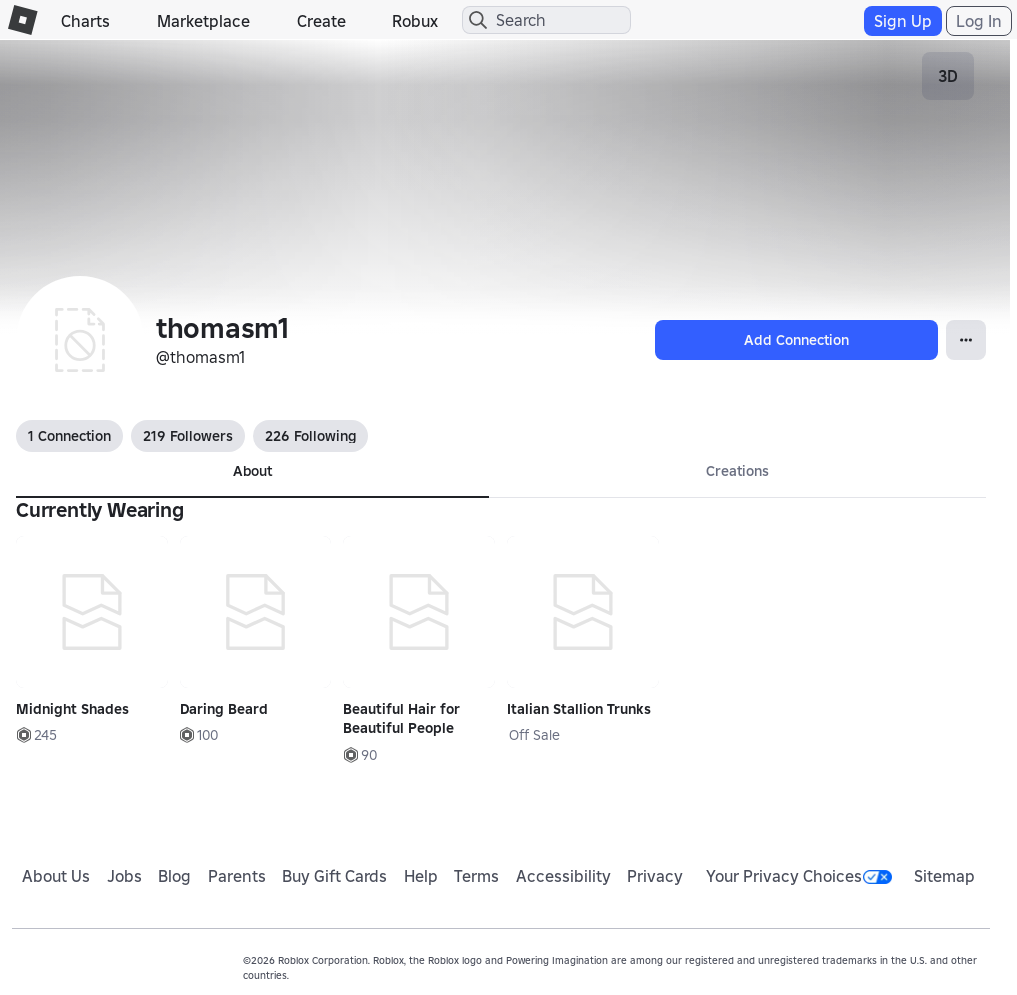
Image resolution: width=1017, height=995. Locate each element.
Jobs (124, 876)
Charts (85, 21)
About (252, 471)
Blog (174, 876)
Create (321, 21)
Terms (476, 876)
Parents (237, 876)
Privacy (655, 876)
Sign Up (903, 21)
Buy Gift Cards (334, 876)
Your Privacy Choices (799, 876)
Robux (415, 21)
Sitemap (944, 876)
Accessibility (563, 876)
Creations (737, 471)
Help (421, 876)
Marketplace (203, 21)
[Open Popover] (966, 340)
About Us (56, 876)
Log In (979, 21)
